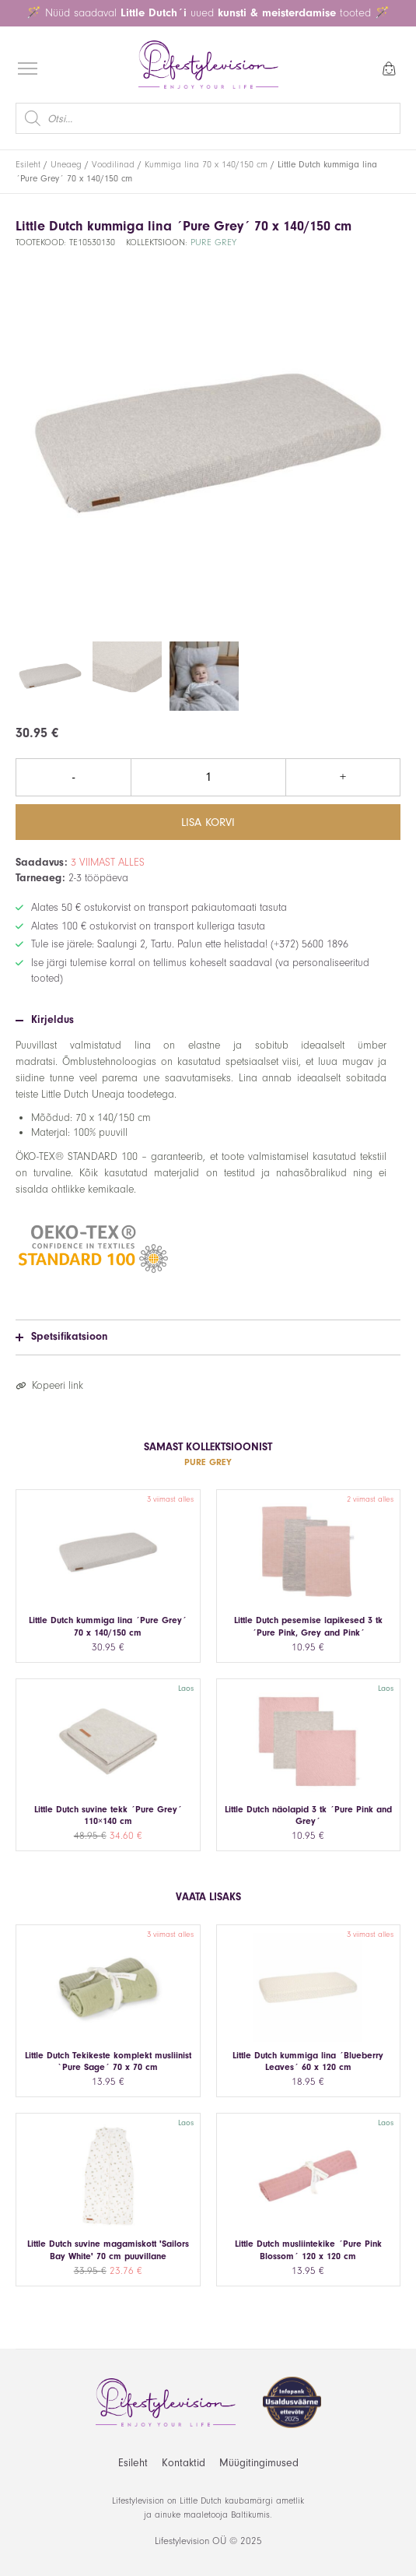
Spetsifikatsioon (61, 1336)
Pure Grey (213, 242)
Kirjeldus (45, 1020)
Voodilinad (113, 165)
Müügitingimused (259, 2462)
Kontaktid (183, 2462)
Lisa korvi (208, 822)
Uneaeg (66, 165)
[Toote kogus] (208, 777)
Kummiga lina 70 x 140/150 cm (206, 165)
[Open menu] (27, 69)
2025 (251, 2541)
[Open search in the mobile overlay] (208, 118)
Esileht (28, 165)
